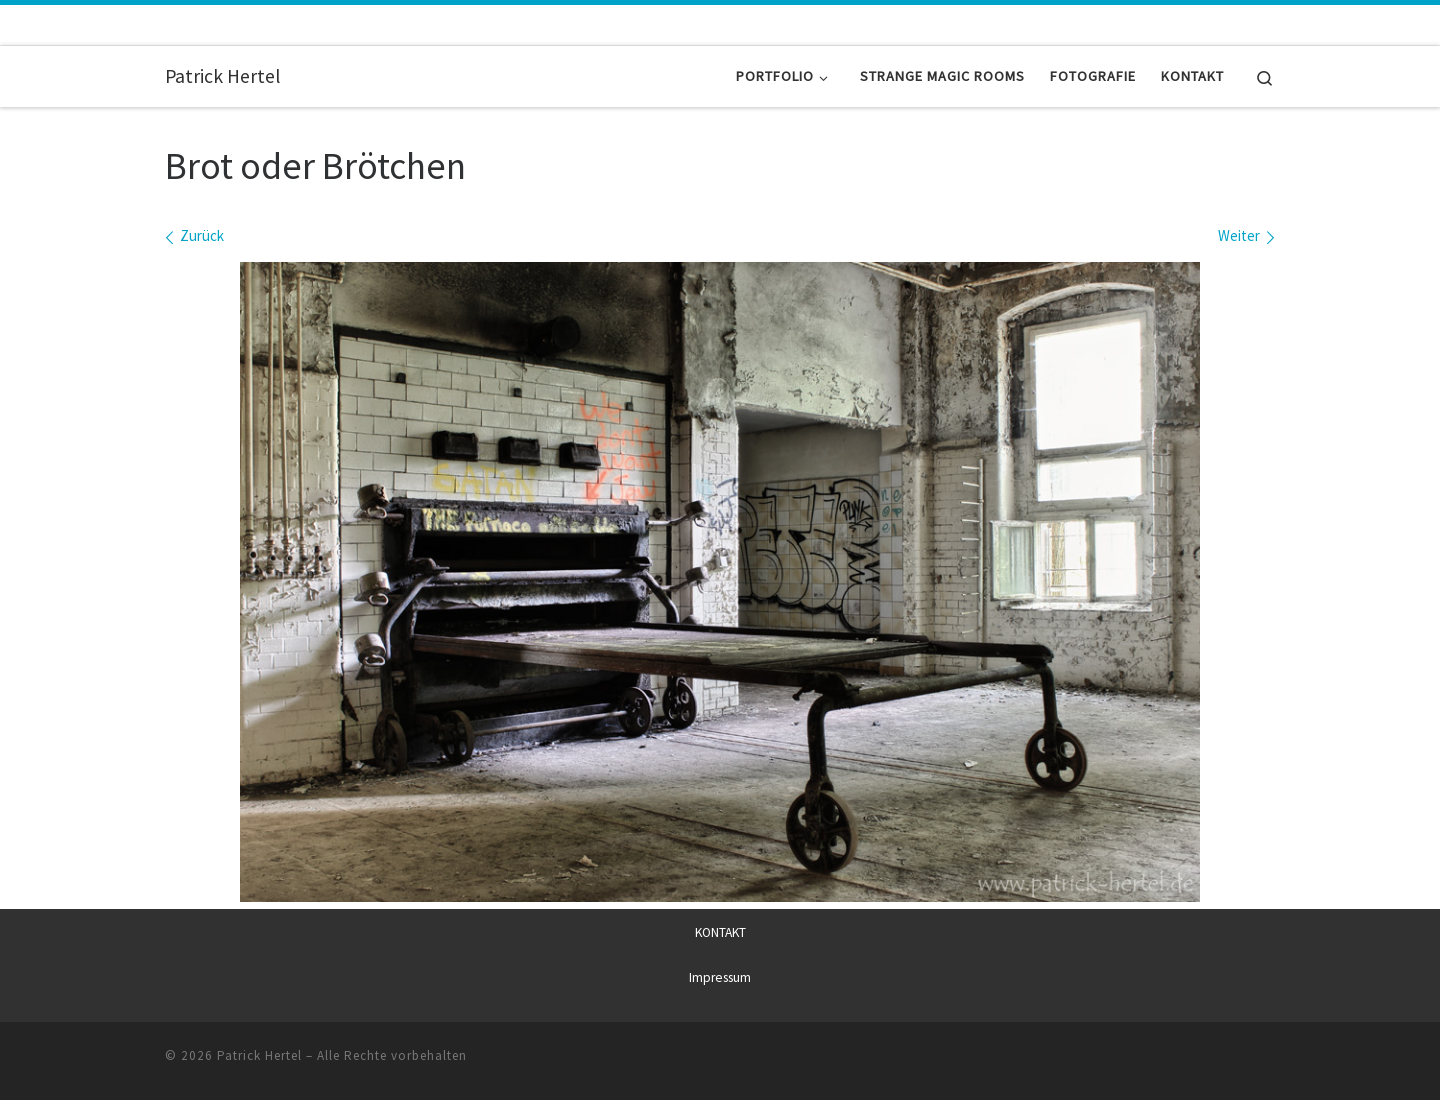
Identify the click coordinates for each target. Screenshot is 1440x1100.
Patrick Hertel (259, 1055)
